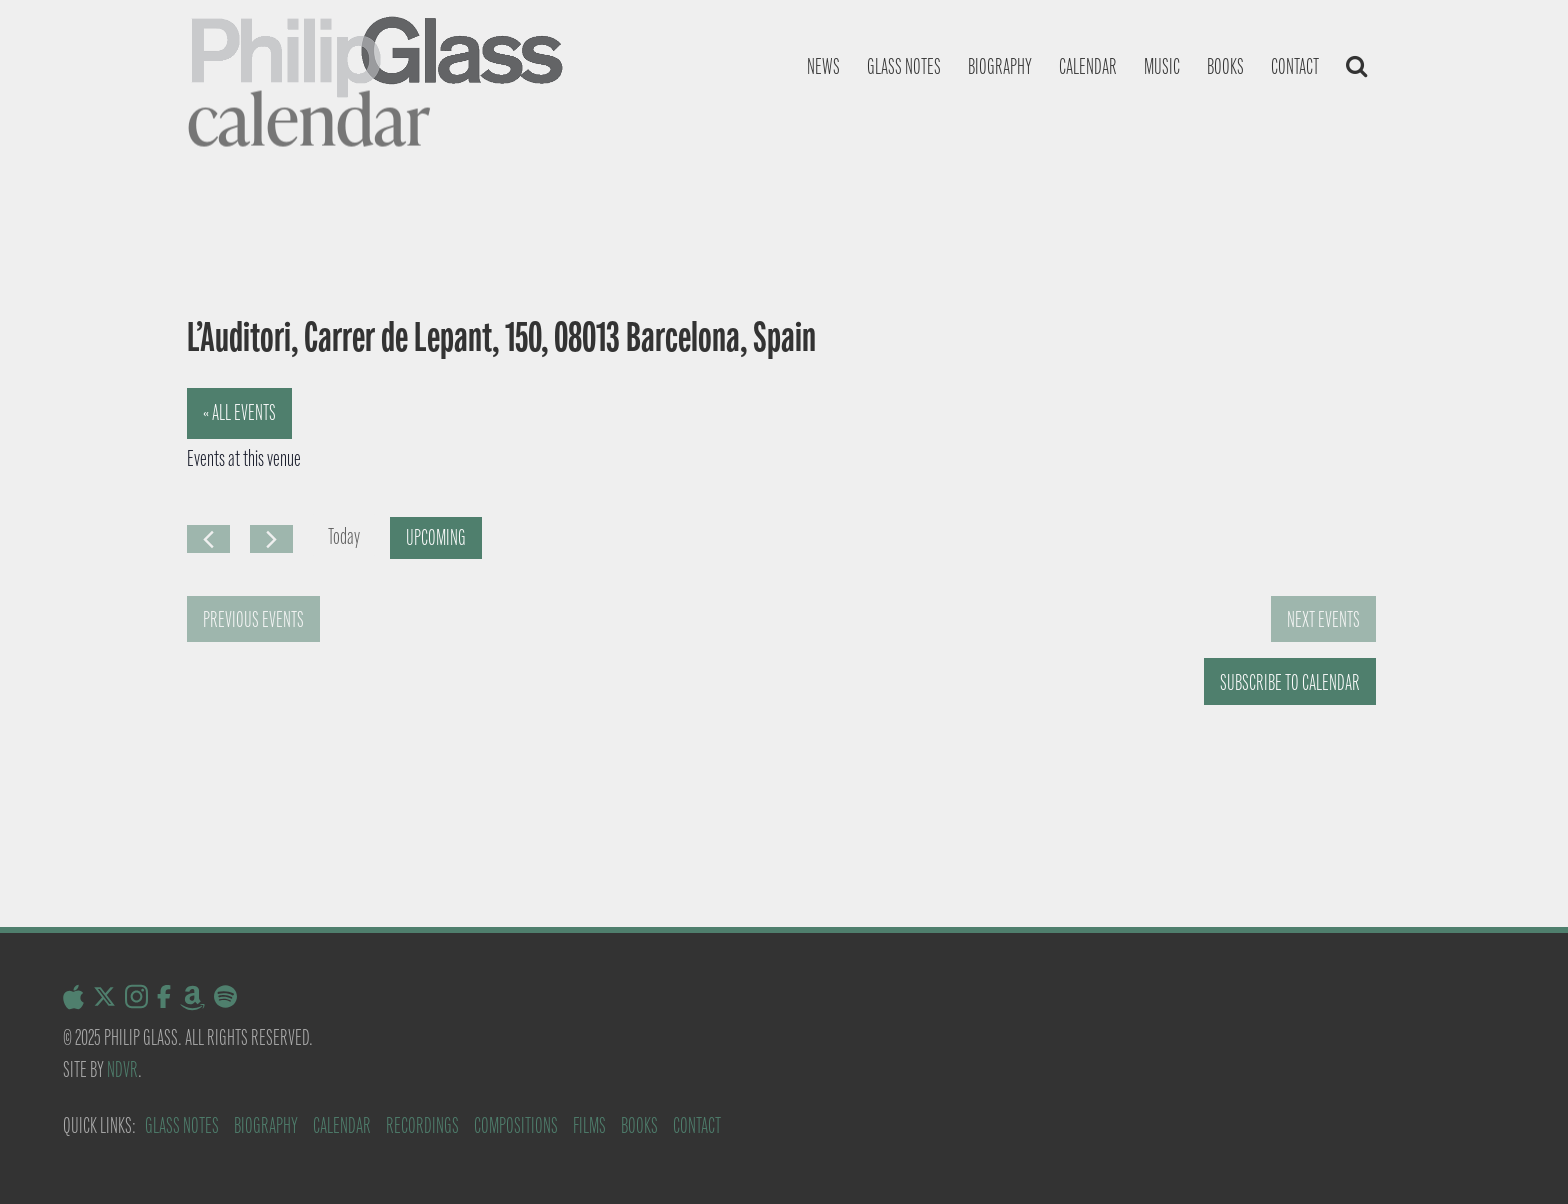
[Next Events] (271, 539)
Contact (1295, 66)
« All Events (239, 412)
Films (589, 1125)
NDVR (122, 1069)
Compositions (516, 1125)
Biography (1000, 66)
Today (344, 536)
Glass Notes (182, 1125)
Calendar (1088, 66)
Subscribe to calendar (1290, 682)
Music (1162, 66)
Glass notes (904, 66)
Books (1225, 66)
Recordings (422, 1125)
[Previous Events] (208, 539)
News (823, 66)
